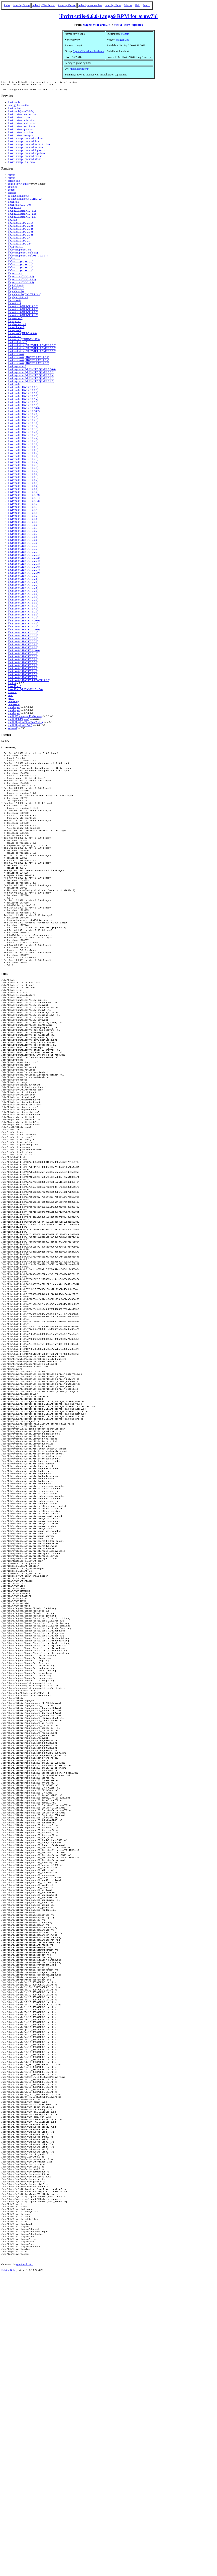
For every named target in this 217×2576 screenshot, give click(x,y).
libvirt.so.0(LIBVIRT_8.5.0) (23, 676)
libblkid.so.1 (14, 209)
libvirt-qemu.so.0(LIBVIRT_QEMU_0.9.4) (31, 377)
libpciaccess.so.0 (17, 326)
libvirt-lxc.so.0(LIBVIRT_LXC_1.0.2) (28, 359)
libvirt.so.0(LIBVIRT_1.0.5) (23, 538)
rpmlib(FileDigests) (18, 721)
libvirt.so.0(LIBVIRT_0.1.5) (23, 404)
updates (137, 24)
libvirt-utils (14, 104)
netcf (10, 697)
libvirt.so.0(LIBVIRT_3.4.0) (23, 610)
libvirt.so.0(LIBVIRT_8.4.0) (23, 673)
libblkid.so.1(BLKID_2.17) (22, 218)
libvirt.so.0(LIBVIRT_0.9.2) (23, 505)
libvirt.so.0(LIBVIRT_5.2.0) (23, 634)
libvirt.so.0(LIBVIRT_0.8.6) (23, 487)
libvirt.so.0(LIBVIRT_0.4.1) (23, 437)
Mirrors (128, 5)
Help (137, 5)
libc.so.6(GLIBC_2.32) (20, 230)
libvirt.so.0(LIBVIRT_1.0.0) (23, 526)
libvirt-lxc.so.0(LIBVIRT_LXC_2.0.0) (28, 365)
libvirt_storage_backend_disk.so (25, 140)
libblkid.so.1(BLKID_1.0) (22, 212)
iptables (12, 194)
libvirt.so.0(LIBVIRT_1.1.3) (23, 550)
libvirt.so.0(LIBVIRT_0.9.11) (24, 499)
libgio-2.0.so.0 (15, 287)
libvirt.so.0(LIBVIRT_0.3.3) (23, 431)
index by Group (21, 5)
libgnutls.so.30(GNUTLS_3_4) (24, 296)
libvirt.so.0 (13, 386)
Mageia (125, 33)
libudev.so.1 (14, 338)
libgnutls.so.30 (16, 293)
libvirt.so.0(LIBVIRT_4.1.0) (23, 619)
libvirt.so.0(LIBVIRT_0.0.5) (23, 392)
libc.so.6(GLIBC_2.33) (20, 233)
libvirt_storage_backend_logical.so (26, 152)
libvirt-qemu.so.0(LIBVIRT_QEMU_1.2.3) (31, 380)
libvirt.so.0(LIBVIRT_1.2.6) (23, 583)
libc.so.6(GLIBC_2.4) (19, 239)
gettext (11, 191)
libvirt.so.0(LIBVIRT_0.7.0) (23, 458)
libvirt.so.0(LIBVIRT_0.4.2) (23, 440)
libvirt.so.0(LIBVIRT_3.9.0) (23, 616)
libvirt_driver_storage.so (21, 137)
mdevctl (12, 694)
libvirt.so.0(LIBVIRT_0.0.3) (23, 389)
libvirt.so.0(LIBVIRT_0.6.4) (23, 455)
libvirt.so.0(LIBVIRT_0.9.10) (24, 496)
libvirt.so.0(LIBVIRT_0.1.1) (23, 398)
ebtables (12, 188)
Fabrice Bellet (8, 2571)
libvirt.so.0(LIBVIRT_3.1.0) (23, 607)
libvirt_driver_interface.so (22, 116)
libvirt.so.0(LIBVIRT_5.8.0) (23, 646)
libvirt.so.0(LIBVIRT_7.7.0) (23, 664)
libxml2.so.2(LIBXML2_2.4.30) (25, 691)
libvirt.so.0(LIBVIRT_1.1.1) (23, 547)
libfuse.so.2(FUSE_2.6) (20, 269)
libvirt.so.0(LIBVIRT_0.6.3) (23, 452)
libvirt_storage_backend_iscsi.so (25, 149)
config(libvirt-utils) (18, 107)
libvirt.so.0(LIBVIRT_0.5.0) (23, 446)
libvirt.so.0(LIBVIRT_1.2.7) (23, 586)
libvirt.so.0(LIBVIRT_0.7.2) (23, 464)
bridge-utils (14, 182)
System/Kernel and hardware (88, 51)
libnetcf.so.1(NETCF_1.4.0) (23, 317)
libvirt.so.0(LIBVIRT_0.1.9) (23, 407)
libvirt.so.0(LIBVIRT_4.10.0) (24, 622)
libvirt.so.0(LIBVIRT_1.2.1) (23, 553)
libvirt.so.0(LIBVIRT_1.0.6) (23, 541)
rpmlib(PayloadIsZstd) (20, 727)
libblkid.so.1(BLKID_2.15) (22, 215)
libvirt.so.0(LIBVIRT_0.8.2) (23, 481)
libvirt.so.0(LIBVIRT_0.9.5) (23, 514)
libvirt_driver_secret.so (20, 134)
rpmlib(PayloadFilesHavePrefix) (25, 724)
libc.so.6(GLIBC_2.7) (19, 242)
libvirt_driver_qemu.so (20, 131)
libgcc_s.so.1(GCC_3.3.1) (22, 281)
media (118, 24)
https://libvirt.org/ (79, 68)
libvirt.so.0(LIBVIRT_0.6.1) (23, 449)
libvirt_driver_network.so (21, 122)
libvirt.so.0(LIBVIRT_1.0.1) (23, 529)
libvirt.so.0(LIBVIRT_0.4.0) (23, 434)
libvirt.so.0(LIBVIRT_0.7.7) (23, 473)
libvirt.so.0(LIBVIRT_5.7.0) (23, 643)
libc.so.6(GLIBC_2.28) (20, 227)
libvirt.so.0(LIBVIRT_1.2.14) (24, 562)
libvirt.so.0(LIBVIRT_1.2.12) (24, 559)
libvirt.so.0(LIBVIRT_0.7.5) (23, 470)
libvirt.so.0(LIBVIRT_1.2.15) (24, 565)
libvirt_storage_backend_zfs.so (24, 161)
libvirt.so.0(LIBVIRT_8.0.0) (23, 670)
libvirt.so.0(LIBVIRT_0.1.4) (23, 401)
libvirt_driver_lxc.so (19, 119)
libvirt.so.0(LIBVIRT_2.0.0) (23, 598)
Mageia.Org (122, 39)
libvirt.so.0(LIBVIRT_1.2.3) (23, 577)
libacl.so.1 (13, 203)
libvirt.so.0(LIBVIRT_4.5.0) (23, 628)
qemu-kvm (13, 706)
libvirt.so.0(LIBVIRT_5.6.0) (23, 640)
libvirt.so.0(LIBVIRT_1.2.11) (24, 556)
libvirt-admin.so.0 (17, 344)
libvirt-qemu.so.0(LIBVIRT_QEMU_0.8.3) (31, 374)
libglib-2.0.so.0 (16, 290)
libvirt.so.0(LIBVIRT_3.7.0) (23, 613)
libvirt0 (12, 685)
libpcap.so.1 (14, 323)
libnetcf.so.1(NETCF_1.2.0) (23, 311)
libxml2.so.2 (14, 688)
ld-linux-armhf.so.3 (18, 197)
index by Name (113, 5)
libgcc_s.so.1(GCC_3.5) (21, 284)
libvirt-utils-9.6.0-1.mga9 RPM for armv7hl (108, 16)
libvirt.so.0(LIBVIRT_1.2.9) (23, 592)
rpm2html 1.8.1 (24, 2566)
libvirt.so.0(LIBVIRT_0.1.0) (23, 395)
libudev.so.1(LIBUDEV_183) (24, 341)
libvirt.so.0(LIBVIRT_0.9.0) (23, 493)
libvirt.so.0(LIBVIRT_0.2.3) (23, 422)
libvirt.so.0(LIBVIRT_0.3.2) (23, 428)
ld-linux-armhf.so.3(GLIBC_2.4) (25, 200)
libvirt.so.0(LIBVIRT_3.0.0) (23, 604)
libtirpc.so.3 (14, 332)
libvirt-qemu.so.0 (17, 368)
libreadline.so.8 (16, 329)
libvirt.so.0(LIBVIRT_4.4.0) (23, 625)
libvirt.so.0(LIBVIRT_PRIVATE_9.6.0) (29, 682)
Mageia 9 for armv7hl (96, 24)
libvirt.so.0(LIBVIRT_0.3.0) (23, 425)
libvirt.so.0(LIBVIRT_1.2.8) (23, 589)
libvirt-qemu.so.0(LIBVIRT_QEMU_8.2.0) (31, 383)
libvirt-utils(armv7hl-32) (21, 113)
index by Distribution (43, 5)
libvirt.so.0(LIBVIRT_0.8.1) (23, 479)
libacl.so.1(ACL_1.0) (19, 206)
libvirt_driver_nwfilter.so (21, 128)
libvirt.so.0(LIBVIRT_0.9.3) (23, 508)
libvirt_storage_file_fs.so (21, 164)
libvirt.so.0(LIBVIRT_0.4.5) (23, 443)
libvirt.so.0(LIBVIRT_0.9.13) (24, 502)
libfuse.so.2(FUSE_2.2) (20, 263)
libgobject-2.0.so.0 (18, 299)
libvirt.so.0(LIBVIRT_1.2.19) (24, 574)
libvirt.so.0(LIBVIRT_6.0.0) (23, 649)
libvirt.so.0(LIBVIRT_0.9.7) (23, 517)
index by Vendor (67, 5)
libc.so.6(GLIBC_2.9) (19, 245)
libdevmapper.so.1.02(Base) (23, 254)
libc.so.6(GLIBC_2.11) (20, 224)
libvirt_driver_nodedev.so (21, 125)
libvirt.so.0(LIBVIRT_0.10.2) (24, 413)
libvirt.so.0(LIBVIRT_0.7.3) (23, 467)
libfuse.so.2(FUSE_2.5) (20, 266)
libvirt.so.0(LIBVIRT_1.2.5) (23, 580)
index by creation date (90, 5)
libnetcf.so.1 (14, 305)
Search (146, 5)
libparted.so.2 (15, 320)
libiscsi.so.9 (14, 302)
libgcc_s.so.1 (15, 275)
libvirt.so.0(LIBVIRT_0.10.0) (24, 410)
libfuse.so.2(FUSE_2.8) (20, 272)
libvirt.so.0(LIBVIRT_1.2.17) (24, 571)
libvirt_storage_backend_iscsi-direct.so (29, 146)
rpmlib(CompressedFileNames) (25, 718)
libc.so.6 (12, 221)
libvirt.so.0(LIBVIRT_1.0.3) (23, 535)
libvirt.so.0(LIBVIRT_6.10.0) (24, 652)
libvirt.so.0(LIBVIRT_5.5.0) (23, 637)
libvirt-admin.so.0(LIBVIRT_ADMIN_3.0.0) (32, 350)
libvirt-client (14, 110)
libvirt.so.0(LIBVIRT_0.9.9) (23, 523)
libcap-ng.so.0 (15, 248)
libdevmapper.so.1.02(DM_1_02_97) (28, 257)
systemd (12, 730)
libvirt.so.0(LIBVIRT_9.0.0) (23, 679)
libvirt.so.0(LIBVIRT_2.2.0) (23, 601)
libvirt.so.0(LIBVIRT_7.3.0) (23, 661)
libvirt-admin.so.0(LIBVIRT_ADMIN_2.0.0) (32, 347)
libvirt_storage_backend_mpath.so (26, 155)
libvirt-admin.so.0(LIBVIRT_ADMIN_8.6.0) (32, 353)
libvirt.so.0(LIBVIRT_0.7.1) (23, 461)
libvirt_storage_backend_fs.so (24, 143)
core (127, 24)
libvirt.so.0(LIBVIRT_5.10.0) (24, 631)
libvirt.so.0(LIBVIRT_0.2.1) (23, 419)
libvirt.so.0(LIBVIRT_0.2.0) (23, 416)
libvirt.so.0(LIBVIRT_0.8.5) (23, 484)
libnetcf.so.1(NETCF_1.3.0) (23, 314)
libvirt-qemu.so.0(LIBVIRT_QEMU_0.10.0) (32, 371)
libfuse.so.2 (14, 260)
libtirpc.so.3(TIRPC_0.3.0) (22, 335)
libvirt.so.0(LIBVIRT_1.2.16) (24, 568)
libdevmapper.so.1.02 (19, 251)
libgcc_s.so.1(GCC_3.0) (21, 278)
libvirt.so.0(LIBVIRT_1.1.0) (23, 544)
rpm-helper (14, 709)
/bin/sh (11, 176)
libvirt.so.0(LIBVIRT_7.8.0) (23, 667)
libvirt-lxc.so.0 (16, 356)
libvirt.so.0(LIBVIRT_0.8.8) (23, 490)
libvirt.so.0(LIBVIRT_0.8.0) (23, 476)
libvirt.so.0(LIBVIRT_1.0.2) (23, 532)
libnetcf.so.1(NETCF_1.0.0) (23, 308)
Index (7, 5)
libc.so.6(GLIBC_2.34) (20, 236)
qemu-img (13, 703)
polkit (11, 700)
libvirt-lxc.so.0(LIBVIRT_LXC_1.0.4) (28, 362)
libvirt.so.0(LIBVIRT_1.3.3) (23, 595)
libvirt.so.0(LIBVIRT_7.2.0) (23, 658)
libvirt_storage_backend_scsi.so (25, 158)
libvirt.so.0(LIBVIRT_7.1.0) (23, 655)
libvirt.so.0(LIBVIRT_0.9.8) (23, 520)
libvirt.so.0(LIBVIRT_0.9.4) (23, 511)
